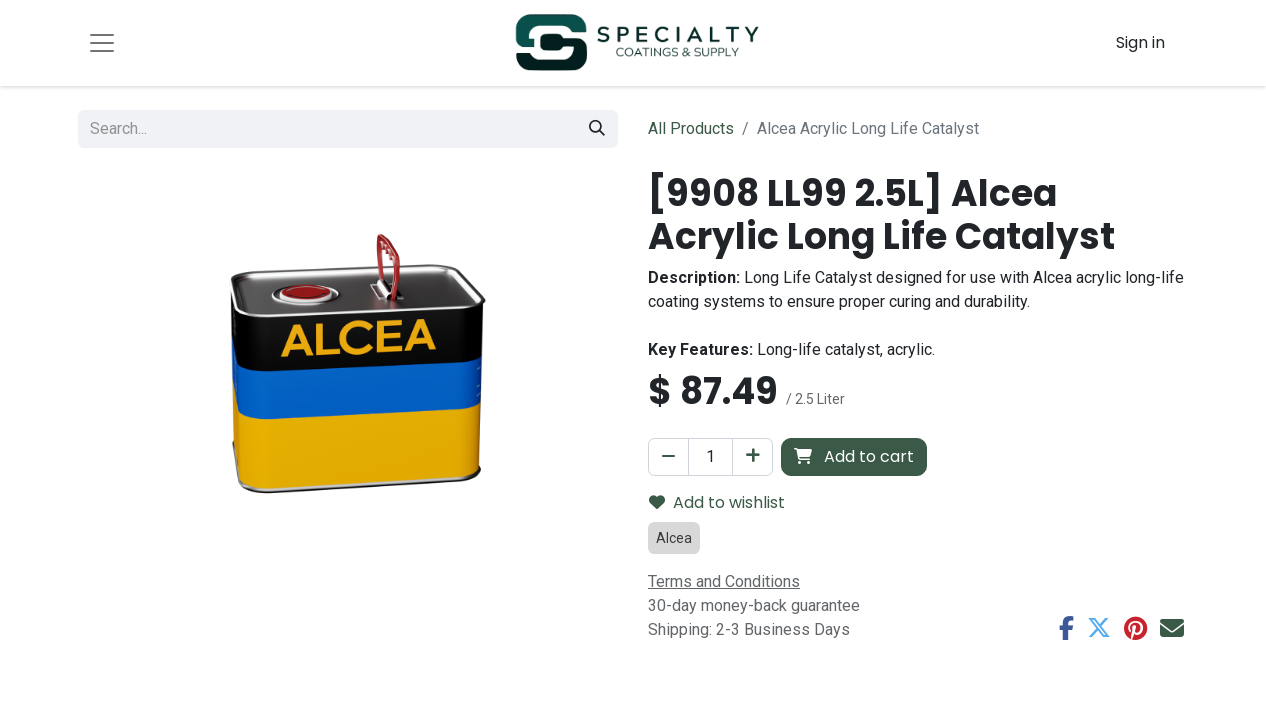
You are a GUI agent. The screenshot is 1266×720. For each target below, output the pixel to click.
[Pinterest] (1135, 628)
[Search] (597, 129)
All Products (691, 128)
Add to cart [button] (854, 456)
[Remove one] (668, 457)
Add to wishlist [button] (717, 502)
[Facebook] (1066, 628)
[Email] (1172, 628)
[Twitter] (1099, 628)
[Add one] (752, 457)
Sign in (1140, 42)
